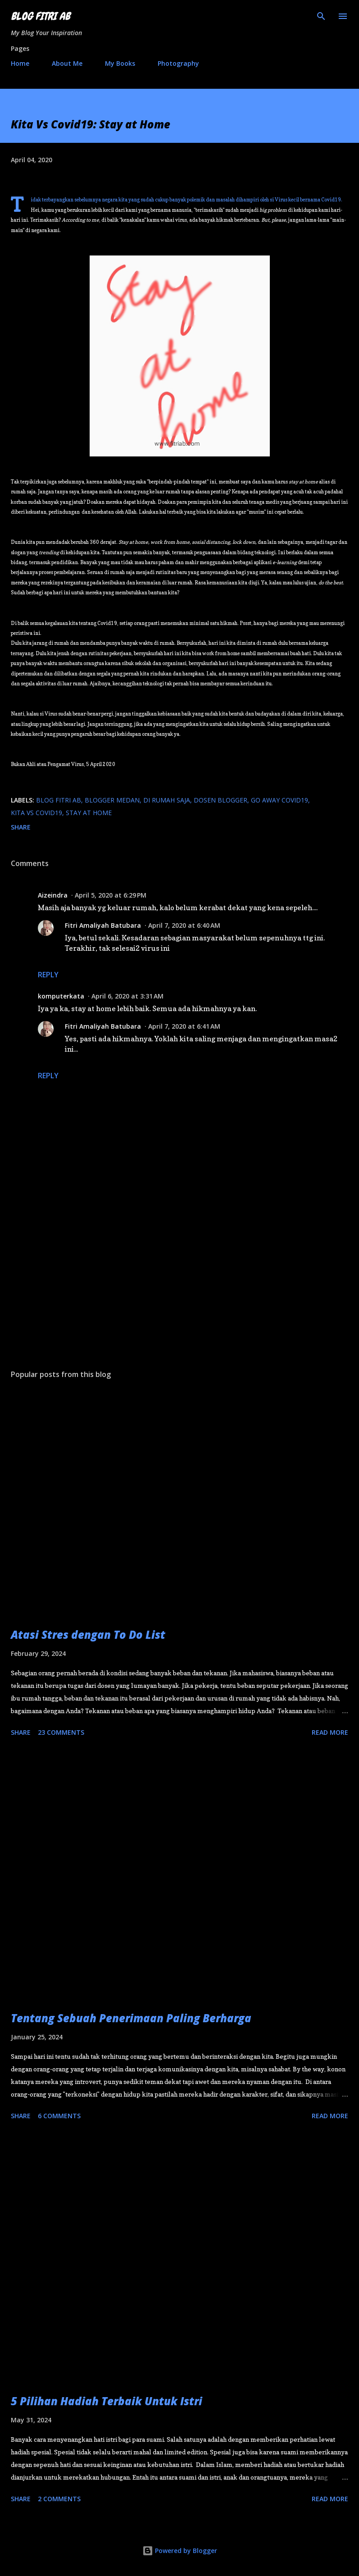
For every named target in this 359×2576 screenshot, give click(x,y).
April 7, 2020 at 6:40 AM (184, 925)
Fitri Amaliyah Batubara (103, 925)
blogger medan (112, 800)
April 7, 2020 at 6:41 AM (184, 1026)
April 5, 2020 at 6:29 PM (110, 895)
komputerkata (61, 996)
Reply (48, 975)
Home (20, 63)
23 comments (61, 1732)
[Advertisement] (179, 1277)
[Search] (321, 16)
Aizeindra (53, 895)
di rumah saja (166, 800)
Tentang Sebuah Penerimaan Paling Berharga (131, 2018)
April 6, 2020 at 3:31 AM (127, 996)
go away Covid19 (279, 800)
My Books (120, 63)
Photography (178, 63)
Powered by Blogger (179, 2550)
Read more (330, 1732)
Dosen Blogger (220, 800)
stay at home (89, 812)
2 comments (59, 2498)
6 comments (59, 2115)
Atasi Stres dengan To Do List (88, 1634)
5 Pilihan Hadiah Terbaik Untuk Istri (106, 2401)
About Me (67, 63)
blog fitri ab (58, 800)
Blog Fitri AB (40, 16)
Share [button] (21, 827)
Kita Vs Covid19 (36, 812)
